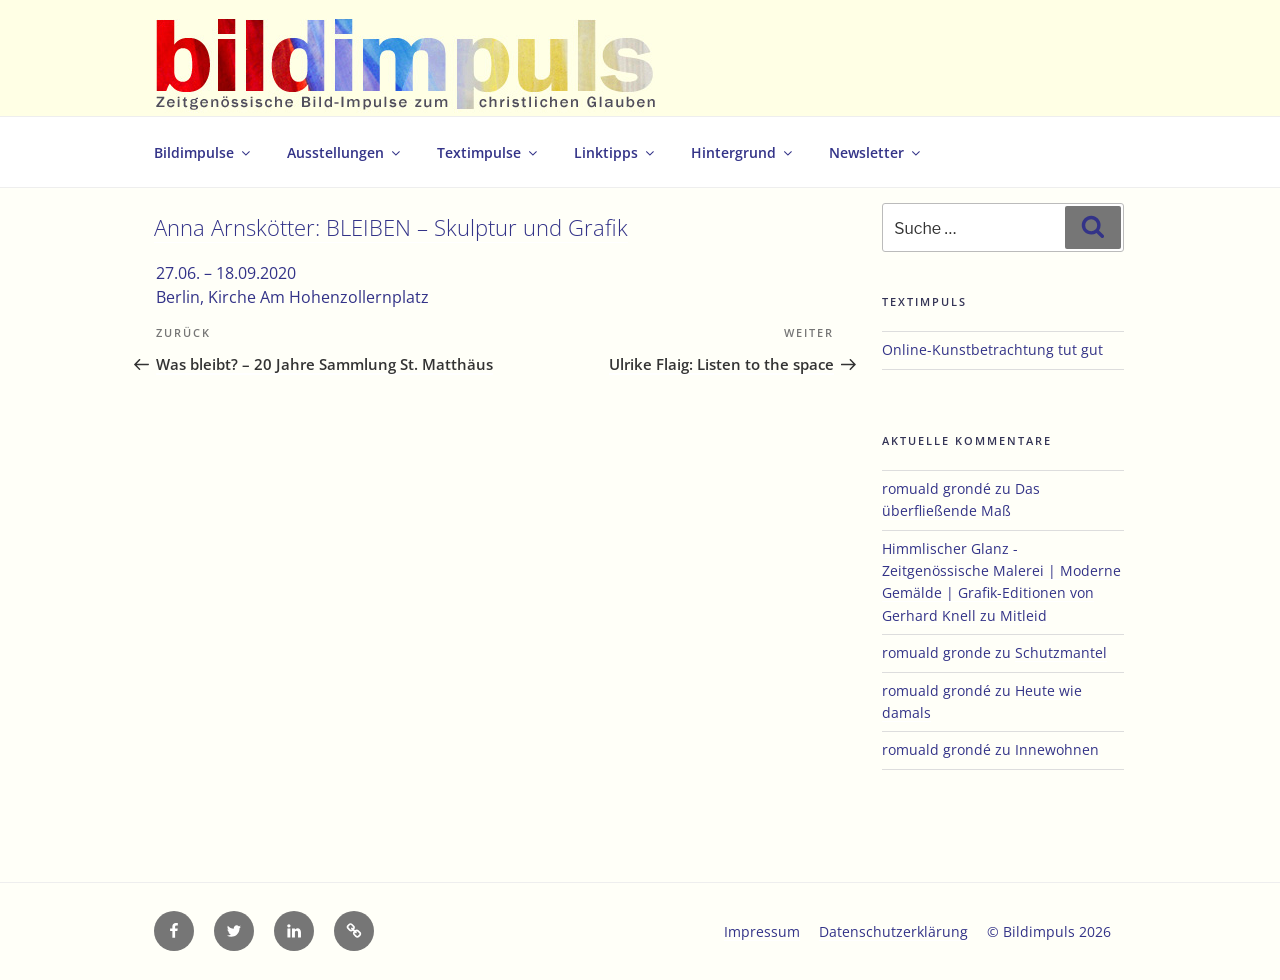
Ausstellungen (345, 152)
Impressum (762, 931)
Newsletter (876, 152)
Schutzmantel (1061, 652)
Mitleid (1023, 615)
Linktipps (615, 152)
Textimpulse (488, 152)
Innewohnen (1057, 749)
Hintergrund (743, 152)
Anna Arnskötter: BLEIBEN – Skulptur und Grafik (391, 227)
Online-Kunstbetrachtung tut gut (992, 349)
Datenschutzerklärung (893, 931)
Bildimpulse (203, 152)
